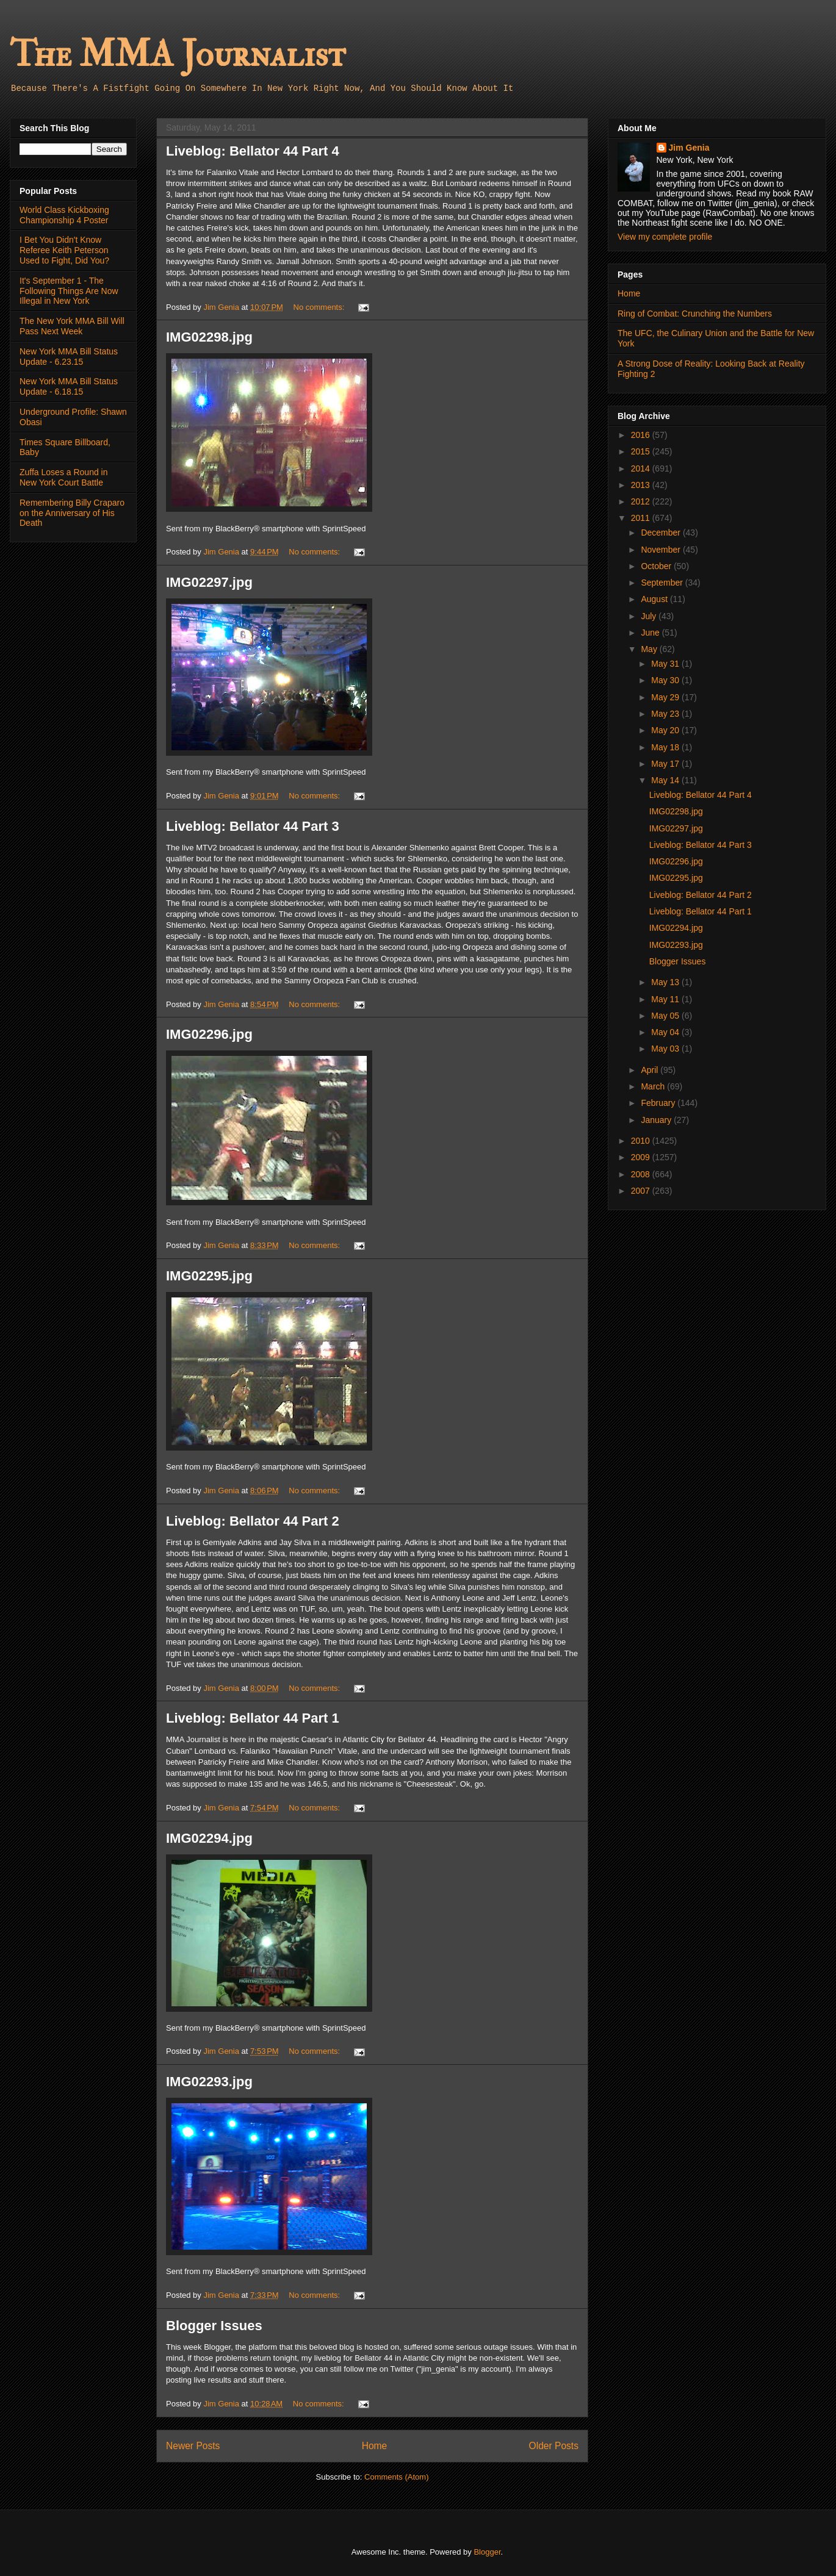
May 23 (666, 714)
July (649, 616)
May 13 (666, 982)
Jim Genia (689, 147)
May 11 (666, 999)
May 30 (666, 680)
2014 (641, 468)
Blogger (487, 2551)
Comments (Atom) (396, 2476)
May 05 (666, 1016)
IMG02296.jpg (209, 1034)
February (659, 1103)
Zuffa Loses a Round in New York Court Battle (64, 477)
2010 (641, 1141)
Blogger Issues (214, 2325)
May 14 (666, 780)
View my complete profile (665, 237)
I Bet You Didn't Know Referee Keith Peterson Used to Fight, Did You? (64, 250)
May (650, 649)
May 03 (666, 1048)
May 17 (666, 764)
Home (374, 2446)
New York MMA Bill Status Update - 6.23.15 (69, 356)
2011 (641, 518)
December (661, 532)
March (654, 1086)
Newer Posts (193, 2446)
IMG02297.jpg (209, 582)
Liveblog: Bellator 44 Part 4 (252, 151)
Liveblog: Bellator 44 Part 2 (252, 1521)
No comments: (320, 307)
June (651, 632)
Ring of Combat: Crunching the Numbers (695, 313)
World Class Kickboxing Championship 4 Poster (64, 215)
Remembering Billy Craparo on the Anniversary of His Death (72, 513)
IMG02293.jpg (209, 2081)
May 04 (666, 1032)
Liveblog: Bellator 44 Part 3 (252, 826)
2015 (641, 451)
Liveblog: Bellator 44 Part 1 (252, 1718)
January (657, 1120)
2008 (641, 1174)
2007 (641, 1191)
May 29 (666, 697)
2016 (641, 435)
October (657, 566)
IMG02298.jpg (209, 337)
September (663, 582)
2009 (641, 1157)
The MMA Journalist (177, 54)
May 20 (666, 730)
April (650, 1070)
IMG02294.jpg (209, 1838)
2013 (641, 485)
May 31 (666, 664)
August (655, 599)
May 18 (666, 747)
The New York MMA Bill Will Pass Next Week (72, 326)
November (661, 549)
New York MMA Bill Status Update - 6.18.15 (69, 386)
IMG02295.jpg (209, 1275)
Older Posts (553, 2446)
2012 (641, 501)
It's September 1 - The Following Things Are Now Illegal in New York (69, 291)
